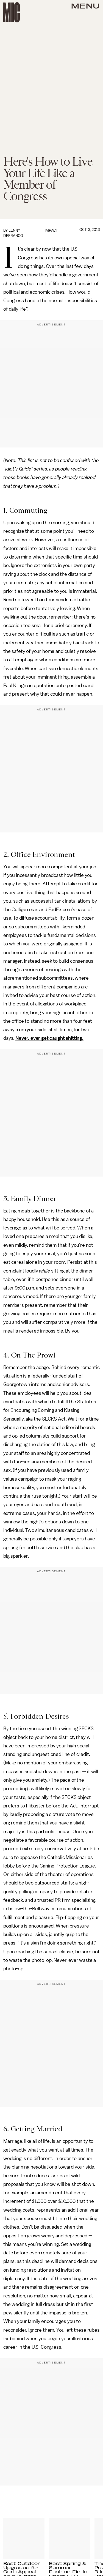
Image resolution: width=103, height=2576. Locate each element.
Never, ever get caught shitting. (49, 1038)
